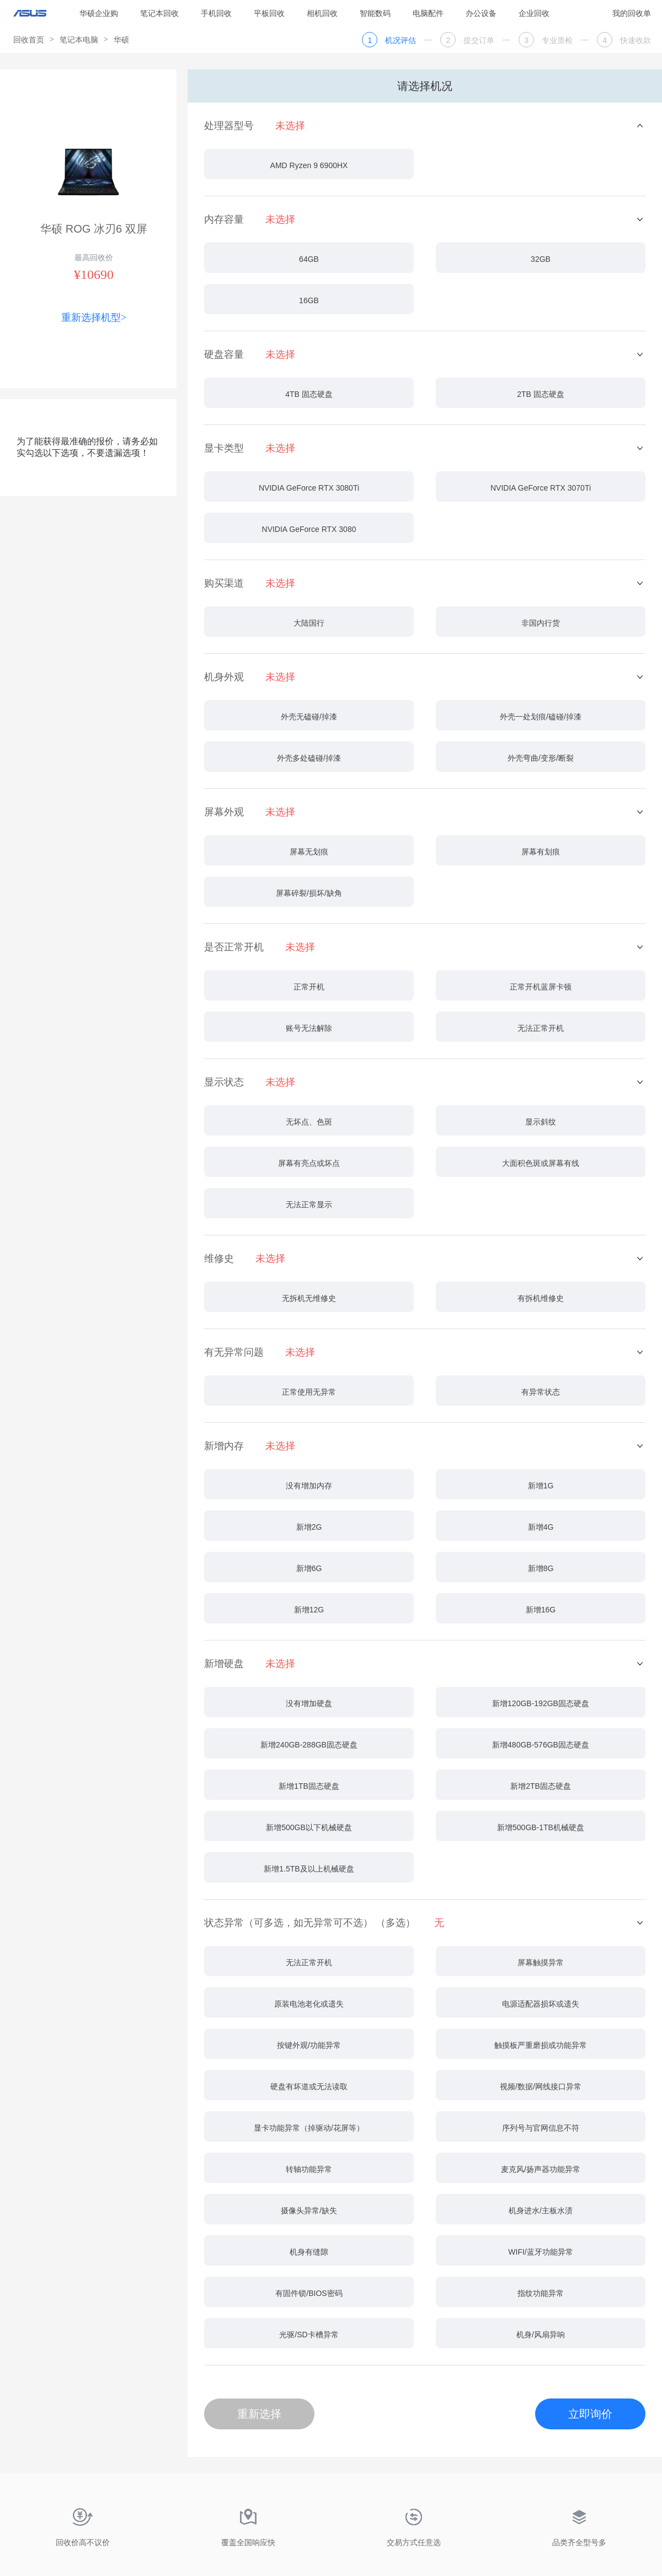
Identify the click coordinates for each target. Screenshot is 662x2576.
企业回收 (534, 13)
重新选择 (259, 2414)
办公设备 (481, 13)
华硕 (121, 39)
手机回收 (216, 13)
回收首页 (28, 39)
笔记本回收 (159, 13)
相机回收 (322, 13)
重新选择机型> (93, 317)
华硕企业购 (98, 13)
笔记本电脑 (79, 39)
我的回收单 (631, 13)
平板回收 (269, 13)
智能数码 (375, 13)
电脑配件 (428, 13)
